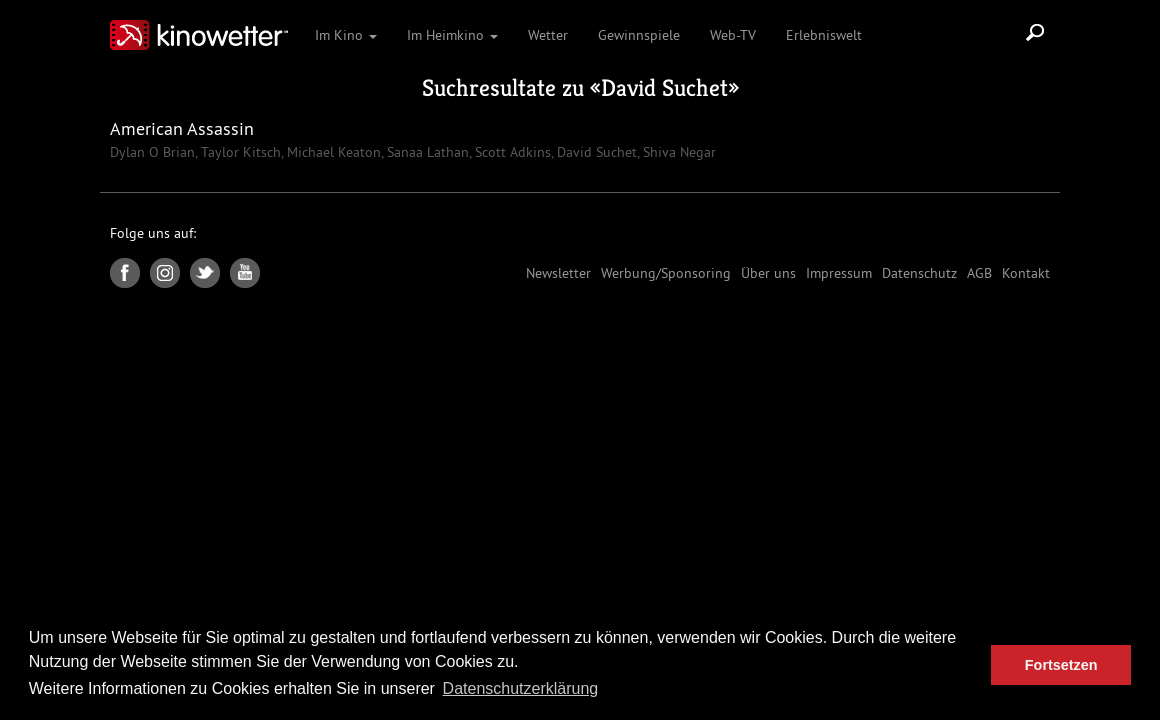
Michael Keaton (332, 152)
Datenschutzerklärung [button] (521, 688)
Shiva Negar (677, 152)
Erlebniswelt (824, 35)
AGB (979, 273)
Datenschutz (919, 273)
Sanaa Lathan (426, 152)
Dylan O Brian (152, 152)
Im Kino (346, 35)
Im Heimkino (452, 35)
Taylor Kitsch (239, 152)
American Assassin (182, 128)
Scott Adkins (511, 152)
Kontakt (1026, 273)
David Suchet (664, 88)
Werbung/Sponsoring (666, 273)
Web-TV (733, 35)
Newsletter (558, 273)
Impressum (839, 273)
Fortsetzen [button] (1061, 665)
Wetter (548, 35)
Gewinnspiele (639, 35)
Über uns (768, 273)
